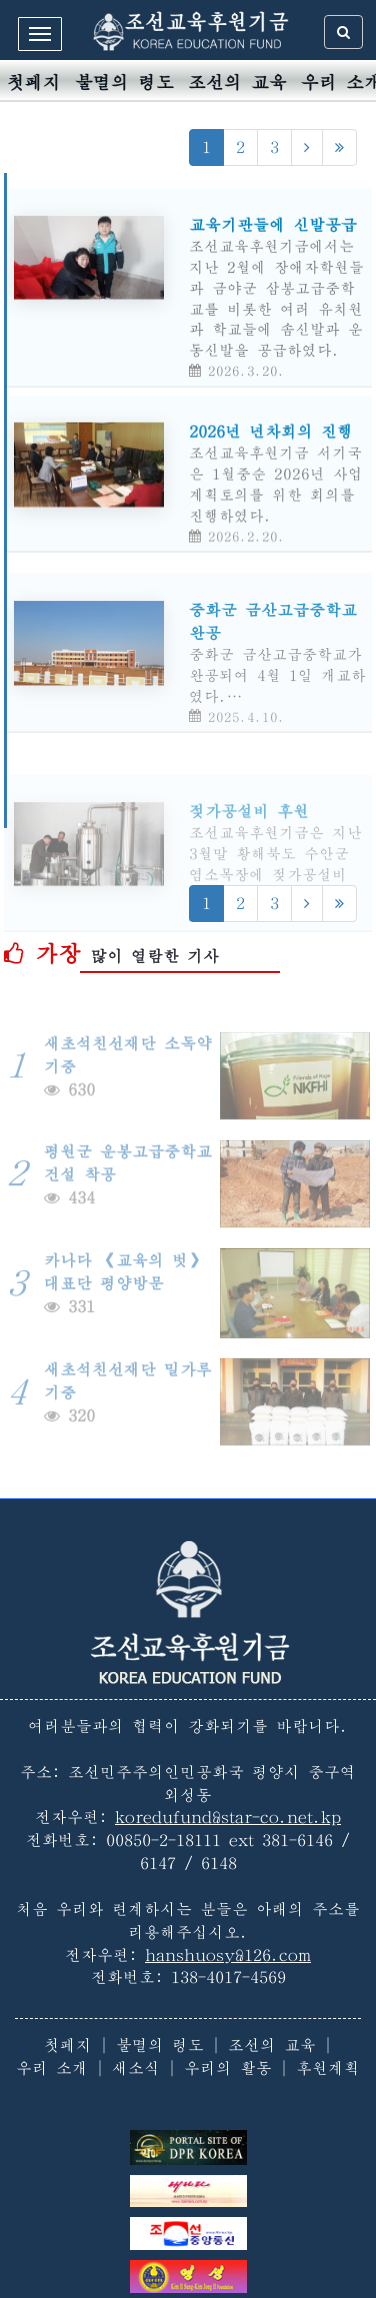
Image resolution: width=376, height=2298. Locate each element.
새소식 (136, 2068)
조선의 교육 (237, 82)
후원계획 (328, 2068)
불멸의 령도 (124, 82)
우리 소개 (52, 2068)
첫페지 (34, 82)
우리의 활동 (228, 2068)
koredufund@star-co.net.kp (228, 1817)
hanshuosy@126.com (228, 1955)
